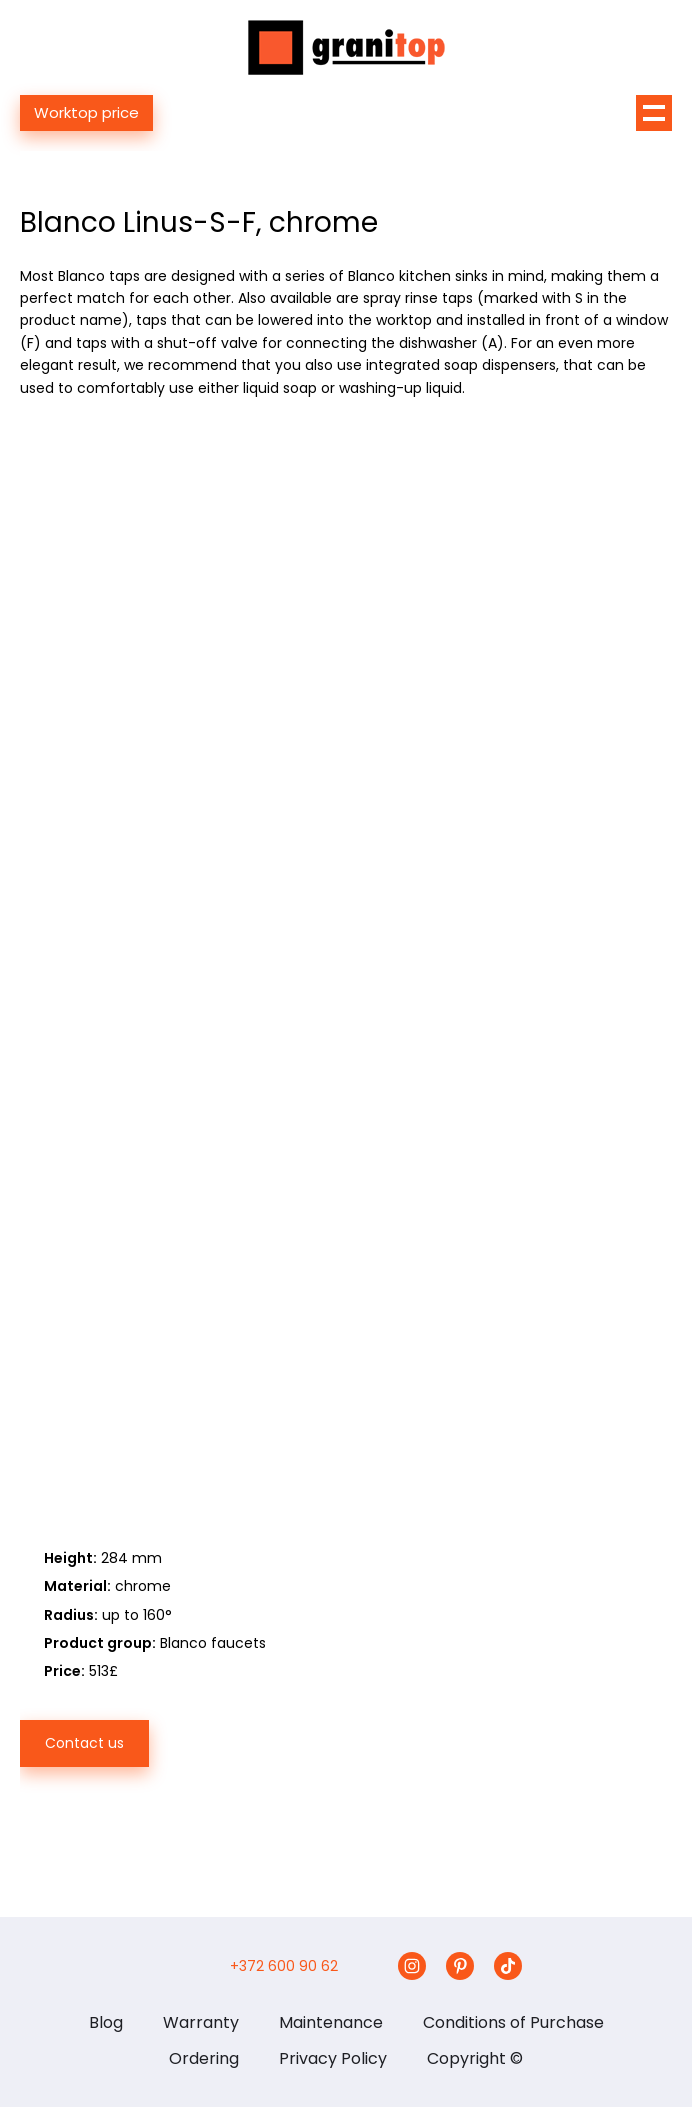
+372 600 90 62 (284, 1966)
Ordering (204, 2058)
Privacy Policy (333, 2058)
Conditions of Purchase (513, 2022)
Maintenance (331, 2022)
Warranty (201, 2022)
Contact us (84, 1743)
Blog (106, 2022)
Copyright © (475, 2058)
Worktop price (86, 112)
